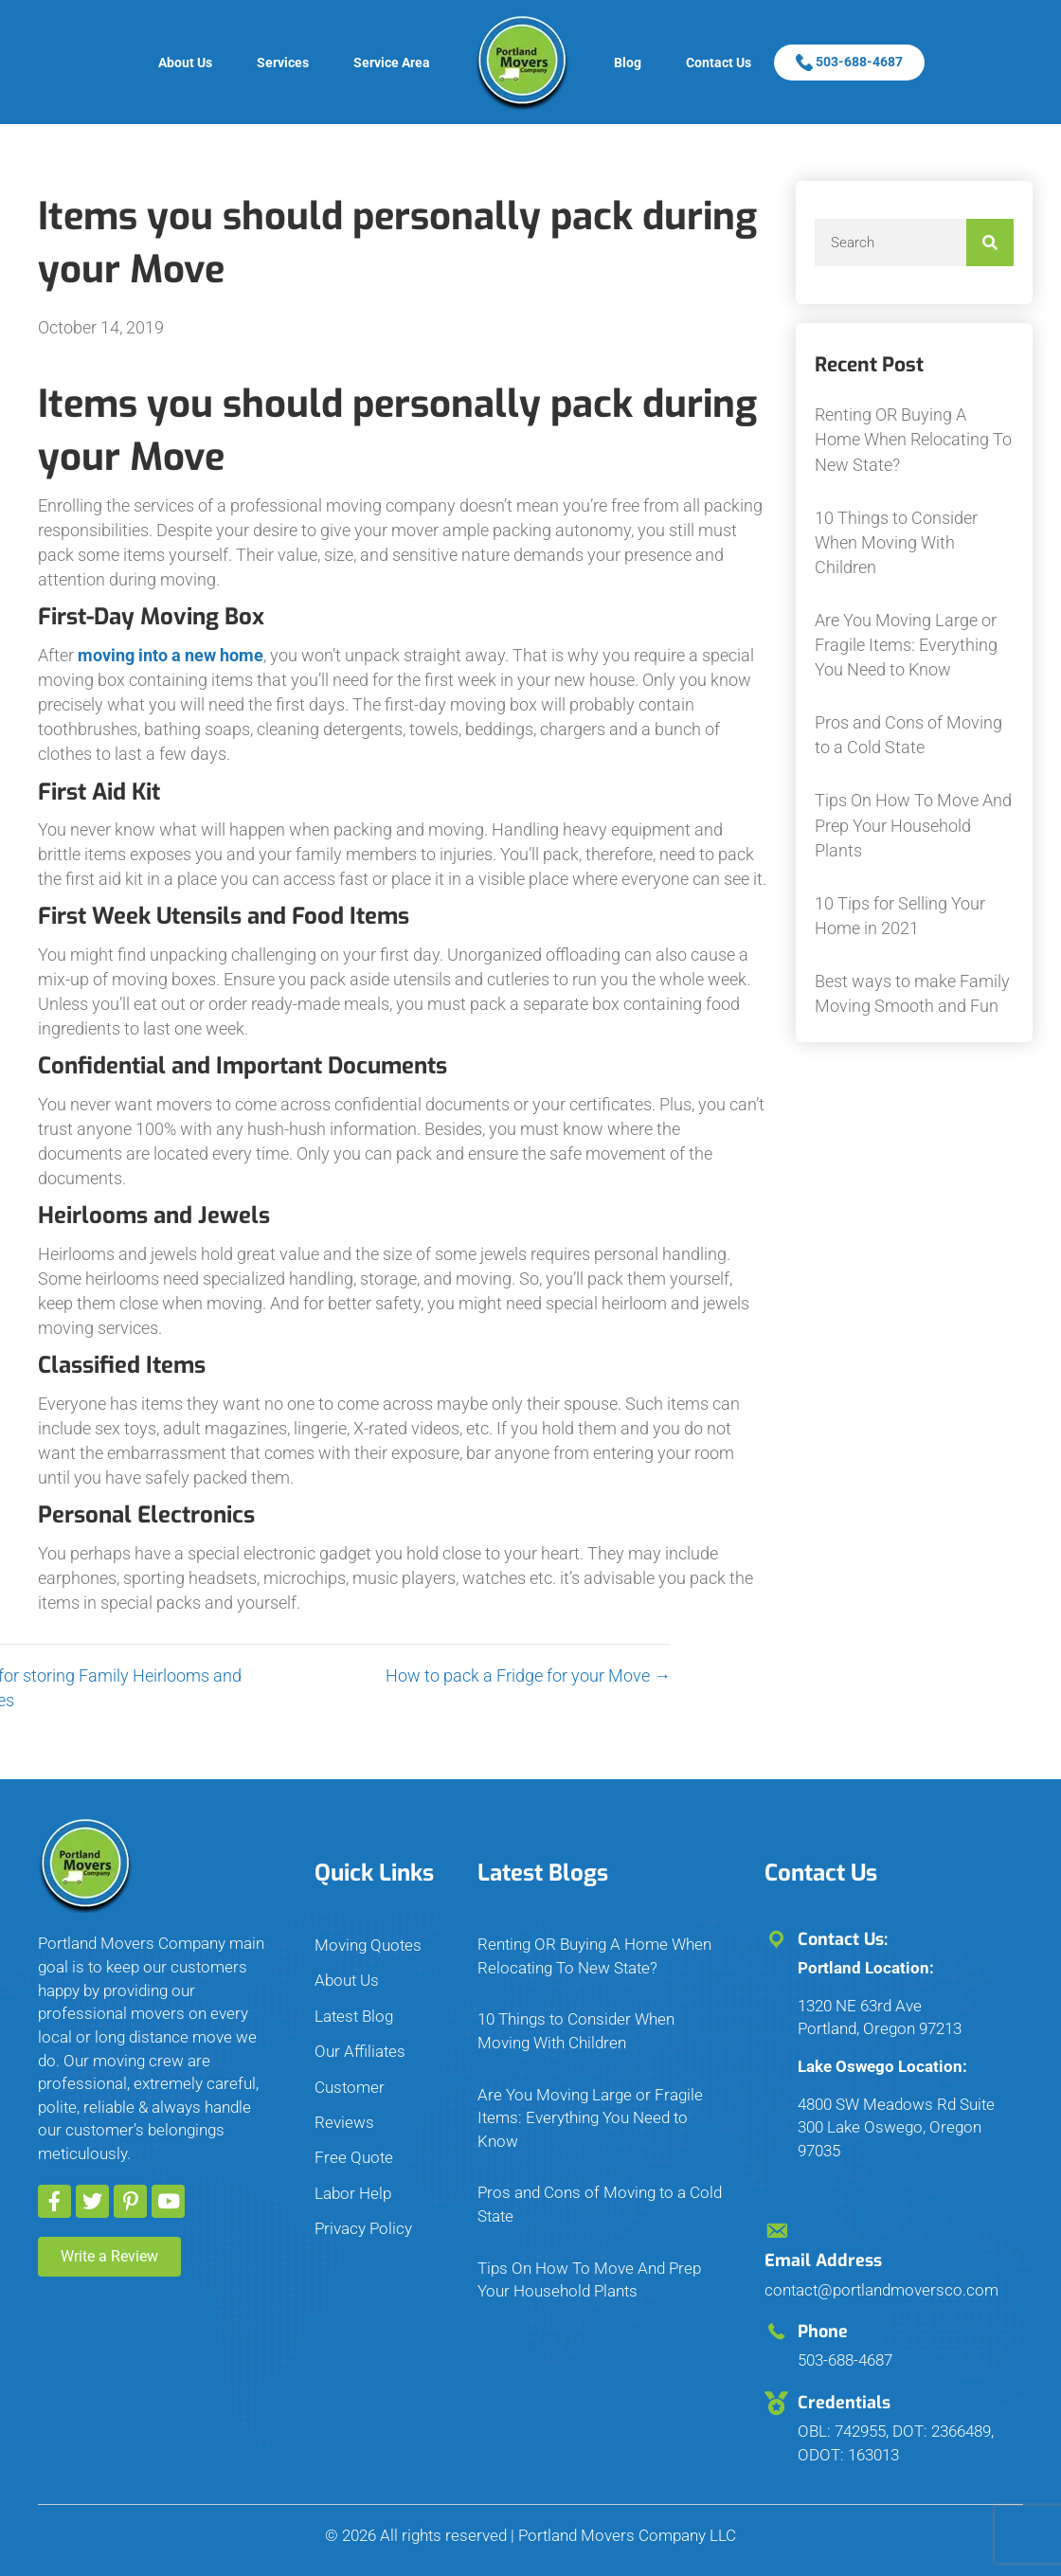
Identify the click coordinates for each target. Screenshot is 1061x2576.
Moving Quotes (368, 1945)
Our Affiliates (360, 2051)
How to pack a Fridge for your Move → (411, 1675)
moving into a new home (170, 655)
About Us (185, 62)
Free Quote (354, 2157)
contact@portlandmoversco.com (881, 2289)
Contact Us (718, 62)
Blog (627, 62)
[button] (54, 2201)
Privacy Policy (363, 2228)
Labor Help (353, 2193)
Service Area (391, 62)
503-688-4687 (849, 61)
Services (283, 62)
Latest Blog (354, 2016)
